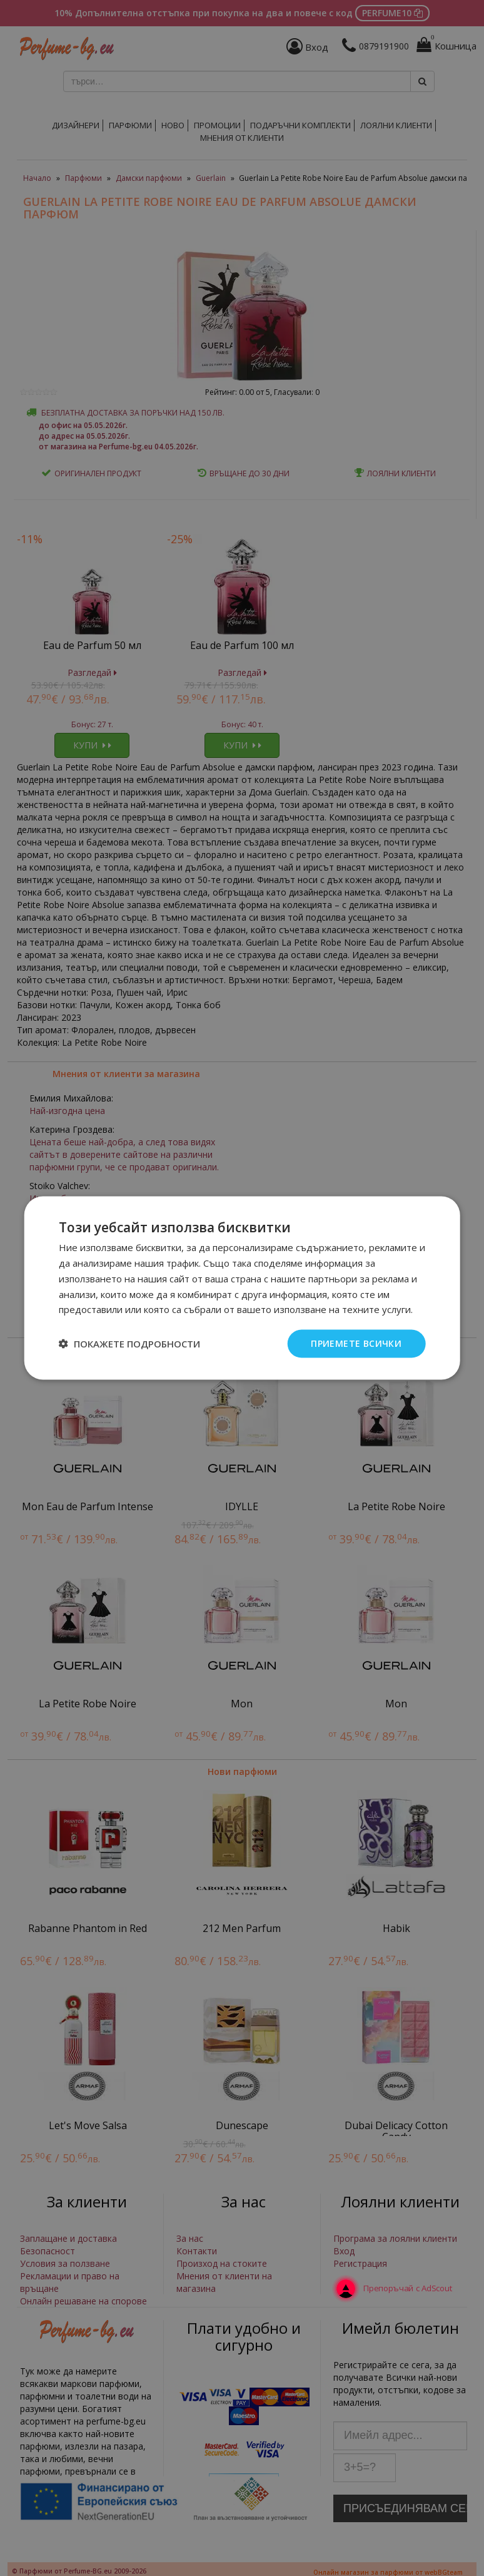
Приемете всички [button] (356, 1343)
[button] (129, 1343)
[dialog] (242, 1288)
